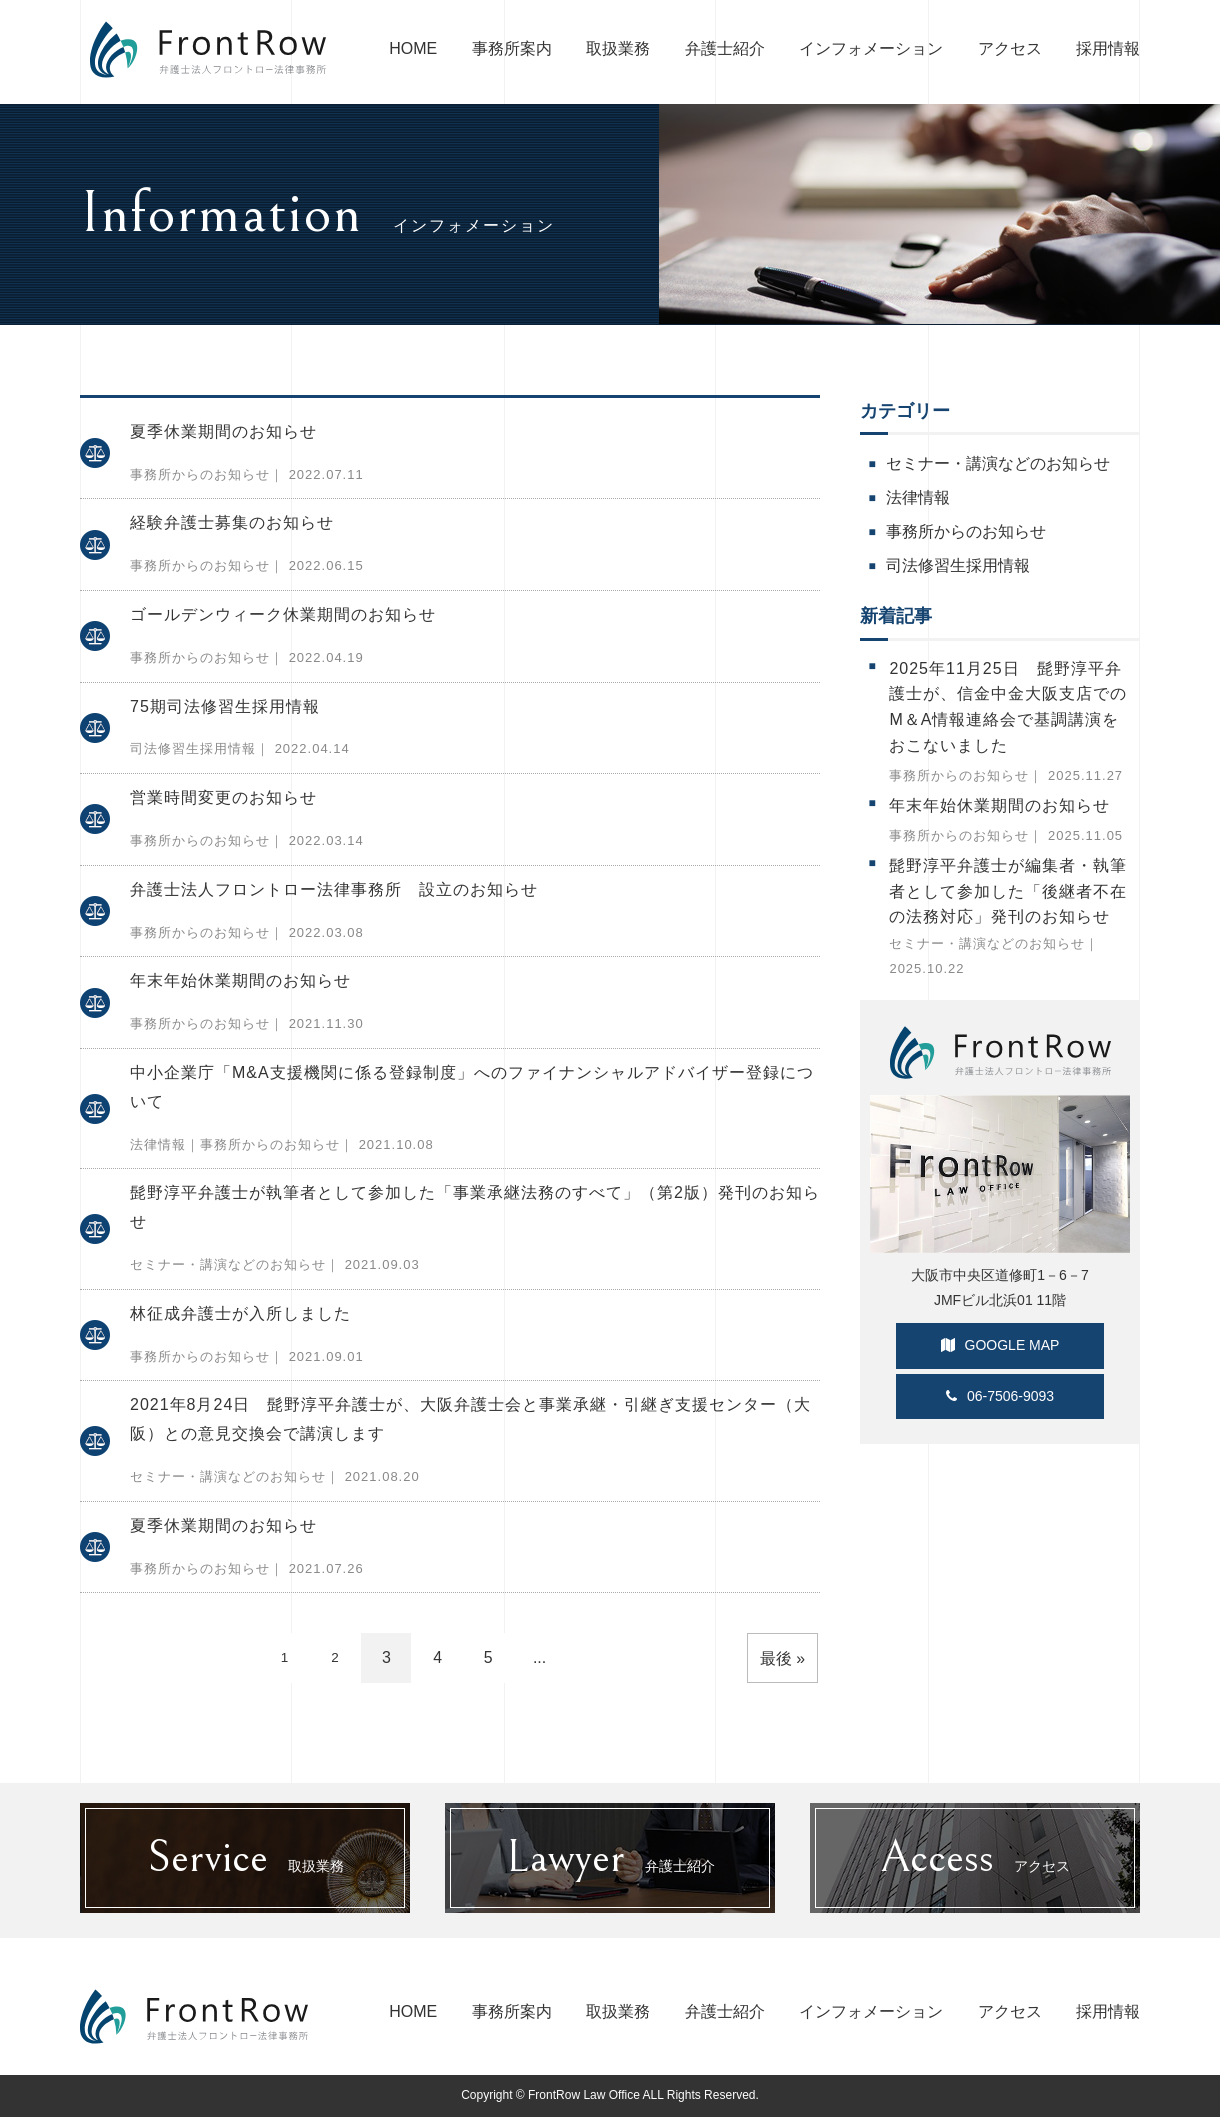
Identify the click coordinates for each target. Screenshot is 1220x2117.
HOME (413, 48)
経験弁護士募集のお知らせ (232, 522)
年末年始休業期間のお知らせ (240, 980)
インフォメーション (871, 48)
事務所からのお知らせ (200, 474)
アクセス (1010, 48)
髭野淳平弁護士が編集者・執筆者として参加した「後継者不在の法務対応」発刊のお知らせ (1008, 891)
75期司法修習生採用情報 (225, 706)
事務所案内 (512, 48)
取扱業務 (618, 48)
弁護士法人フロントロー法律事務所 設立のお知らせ (334, 889)
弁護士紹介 (725, 48)
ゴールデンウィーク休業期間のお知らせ (283, 614)
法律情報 (158, 1144)
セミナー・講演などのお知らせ (228, 1264)
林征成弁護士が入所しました (240, 1313)
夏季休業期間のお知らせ (223, 431)
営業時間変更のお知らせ (223, 797)
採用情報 (1108, 48)
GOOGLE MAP (1000, 1345)
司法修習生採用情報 (193, 748)
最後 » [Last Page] (782, 1658)
